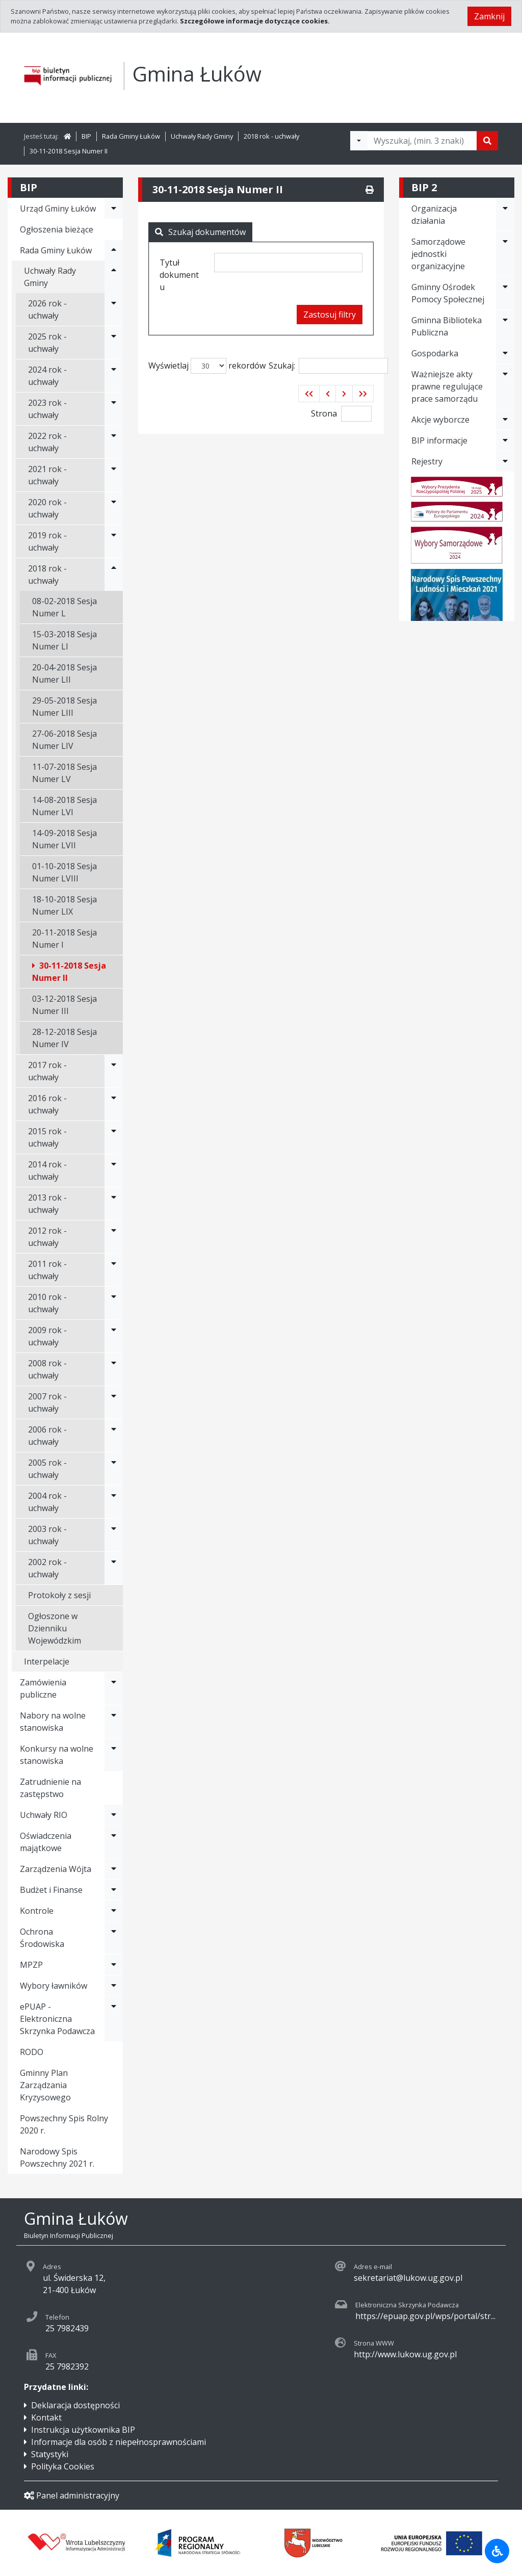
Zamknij (489, 16)
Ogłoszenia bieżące (56, 229)
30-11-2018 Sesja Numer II (69, 150)
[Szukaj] (487, 140)
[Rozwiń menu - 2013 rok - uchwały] (114, 1203)
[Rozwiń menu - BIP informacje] (505, 440)
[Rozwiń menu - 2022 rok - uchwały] (114, 442)
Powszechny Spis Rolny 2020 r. (64, 2124)
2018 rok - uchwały (271, 136)
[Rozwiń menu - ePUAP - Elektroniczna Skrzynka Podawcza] (114, 2018)
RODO (31, 2052)
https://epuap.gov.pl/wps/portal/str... (425, 2316)
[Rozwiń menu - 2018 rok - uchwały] (114, 574)
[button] (309, 393)
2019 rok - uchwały (47, 541)
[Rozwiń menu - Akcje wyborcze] (505, 419)
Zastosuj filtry (329, 314)
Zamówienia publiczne (43, 1688)
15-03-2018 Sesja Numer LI (64, 640)
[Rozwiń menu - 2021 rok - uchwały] (114, 475)
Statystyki (49, 2454)
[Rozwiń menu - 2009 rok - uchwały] (114, 1336)
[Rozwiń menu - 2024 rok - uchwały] (114, 375)
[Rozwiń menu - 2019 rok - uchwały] (114, 541)
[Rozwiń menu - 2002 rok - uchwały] (114, 1568)
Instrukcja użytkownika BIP (83, 2429)
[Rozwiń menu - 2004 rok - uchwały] (114, 1502)
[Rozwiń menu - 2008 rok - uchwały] (114, 1369)
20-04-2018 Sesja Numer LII (64, 673)
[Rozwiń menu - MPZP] (114, 1965)
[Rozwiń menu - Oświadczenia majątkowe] (114, 1842)
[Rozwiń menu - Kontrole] (114, 1911)
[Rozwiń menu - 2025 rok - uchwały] (114, 342)
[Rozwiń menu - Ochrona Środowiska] (114, 1937)
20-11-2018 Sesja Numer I (64, 938)
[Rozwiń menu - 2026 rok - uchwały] (114, 309)
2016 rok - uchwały (47, 1104)
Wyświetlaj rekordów (207, 366)
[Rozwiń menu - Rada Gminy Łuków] (114, 250)
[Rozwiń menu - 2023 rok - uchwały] (114, 409)
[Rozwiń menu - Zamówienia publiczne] (114, 1688)
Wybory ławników (53, 1985)
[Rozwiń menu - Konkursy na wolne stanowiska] (114, 1754)
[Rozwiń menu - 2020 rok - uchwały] (114, 508)
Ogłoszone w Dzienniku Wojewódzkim (54, 1628)
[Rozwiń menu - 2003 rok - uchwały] (114, 1535)
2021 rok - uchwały (47, 475)
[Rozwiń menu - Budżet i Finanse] (114, 1890)
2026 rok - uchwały (47, 309)
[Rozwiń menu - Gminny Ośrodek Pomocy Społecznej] (505, 293)
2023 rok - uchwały (47, 409)
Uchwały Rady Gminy (202, 136)
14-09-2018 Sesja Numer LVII (64, 839)
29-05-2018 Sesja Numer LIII (64, 706)
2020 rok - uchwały (47, 508)
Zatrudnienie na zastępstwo (50, 1788)
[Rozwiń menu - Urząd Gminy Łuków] (114, 208)
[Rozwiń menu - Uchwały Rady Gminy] (114, 277)
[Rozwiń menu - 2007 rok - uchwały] (114, 1402)
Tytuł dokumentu (179, 275)
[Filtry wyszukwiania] (359, 140)
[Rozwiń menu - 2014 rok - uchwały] (114, 1170)
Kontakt (46, 2417)
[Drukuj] (370, 189)
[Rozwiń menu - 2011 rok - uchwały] (114, 1270)
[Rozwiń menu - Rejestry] (505, 461)
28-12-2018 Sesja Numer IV (64, 1038)
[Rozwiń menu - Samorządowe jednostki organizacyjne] (505, 253)
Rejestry (426, 461)
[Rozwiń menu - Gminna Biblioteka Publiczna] (505, 326)
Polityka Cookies (62, 2466)
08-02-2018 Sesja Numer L (64, 607)
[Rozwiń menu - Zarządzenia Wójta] (114, 1869)
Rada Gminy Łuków (131, 136)
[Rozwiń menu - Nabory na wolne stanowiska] (114, 1721)
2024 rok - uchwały (47, 375)
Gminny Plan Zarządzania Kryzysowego (45, 2085)
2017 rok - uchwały (47, 1071)
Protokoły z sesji (59, 1595)
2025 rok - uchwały (47, 342)
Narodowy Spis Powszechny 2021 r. (57, 2157)
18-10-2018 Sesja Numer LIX (64, 905)
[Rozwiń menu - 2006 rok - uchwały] (114, 1435)
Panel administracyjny (71, 2495)
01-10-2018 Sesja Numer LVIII (64, 872)
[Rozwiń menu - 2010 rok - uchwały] (114, 1303)
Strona (324, 413)
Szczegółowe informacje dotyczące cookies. (255, 20)
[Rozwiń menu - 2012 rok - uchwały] (114, 1236)
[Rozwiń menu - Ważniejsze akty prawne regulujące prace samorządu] (505, 386)
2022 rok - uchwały (47, 442)
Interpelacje (46, 1661)
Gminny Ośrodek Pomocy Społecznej (447, 293)
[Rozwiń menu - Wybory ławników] (114, 1985)
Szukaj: (328, 366)
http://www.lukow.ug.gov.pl (405, 2354)
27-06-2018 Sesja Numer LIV (64, 739)
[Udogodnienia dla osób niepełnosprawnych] (497, 2551)
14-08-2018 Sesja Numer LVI (64, 806)
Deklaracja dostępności (75, 2405)
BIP (86, 136)
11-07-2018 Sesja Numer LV (64, 773)
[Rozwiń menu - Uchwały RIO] (114, 1815)
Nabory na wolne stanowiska (53, 1721)
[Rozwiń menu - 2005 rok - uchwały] (114, 1468)
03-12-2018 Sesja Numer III (64, 1005)
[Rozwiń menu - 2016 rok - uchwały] (114, 1104)
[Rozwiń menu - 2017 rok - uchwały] (114, 1071)
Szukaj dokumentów (200, 232)
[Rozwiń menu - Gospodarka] (505, 353)
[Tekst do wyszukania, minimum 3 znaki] (422, 140)
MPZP (31, 1964)
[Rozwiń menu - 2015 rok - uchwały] (114, 1137)
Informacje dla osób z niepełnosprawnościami (118, 2442)
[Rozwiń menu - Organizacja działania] (505, 214)
